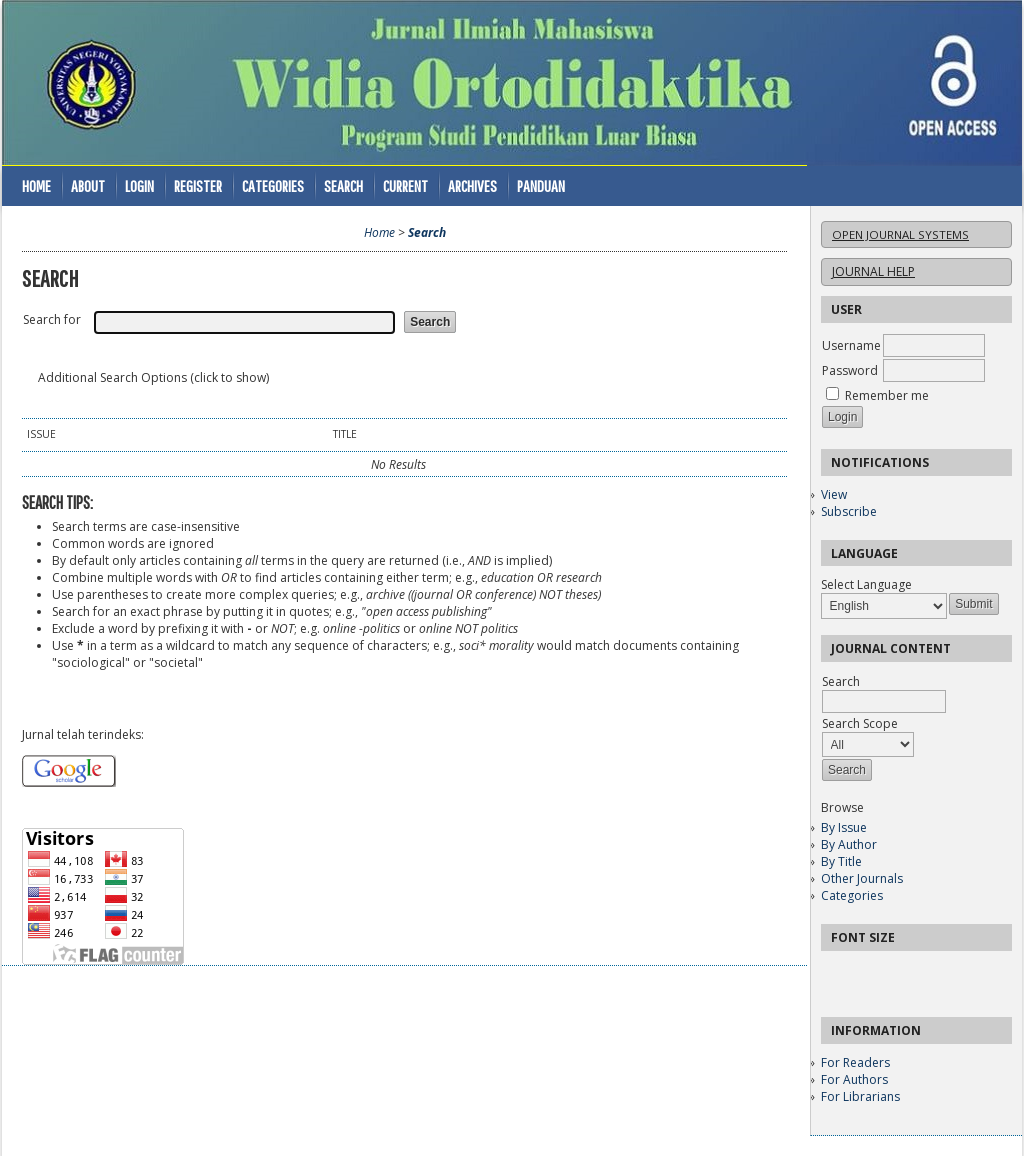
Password (850, 370)
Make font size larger (903, 972)
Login (139, 185)
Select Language (866, 584)
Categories (852, 895)
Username (851, 345)
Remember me (887, 395)
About (88, 185)
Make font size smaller (839, 972)
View (834, 494)
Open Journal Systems (900, 234)
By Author (849, 844)
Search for (52, 319)
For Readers (855, 1062)
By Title (841, 861)
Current (405, 185)
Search (343, 185)
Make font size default (871, 972)
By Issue (844, 827)
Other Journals (862, 878)
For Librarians (860, 1096)
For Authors (854, 1079)
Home (36, 185)
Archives (472, 185)
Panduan (541, 185)
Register (198, 185)
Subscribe (849, 511)
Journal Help (873, 271)
